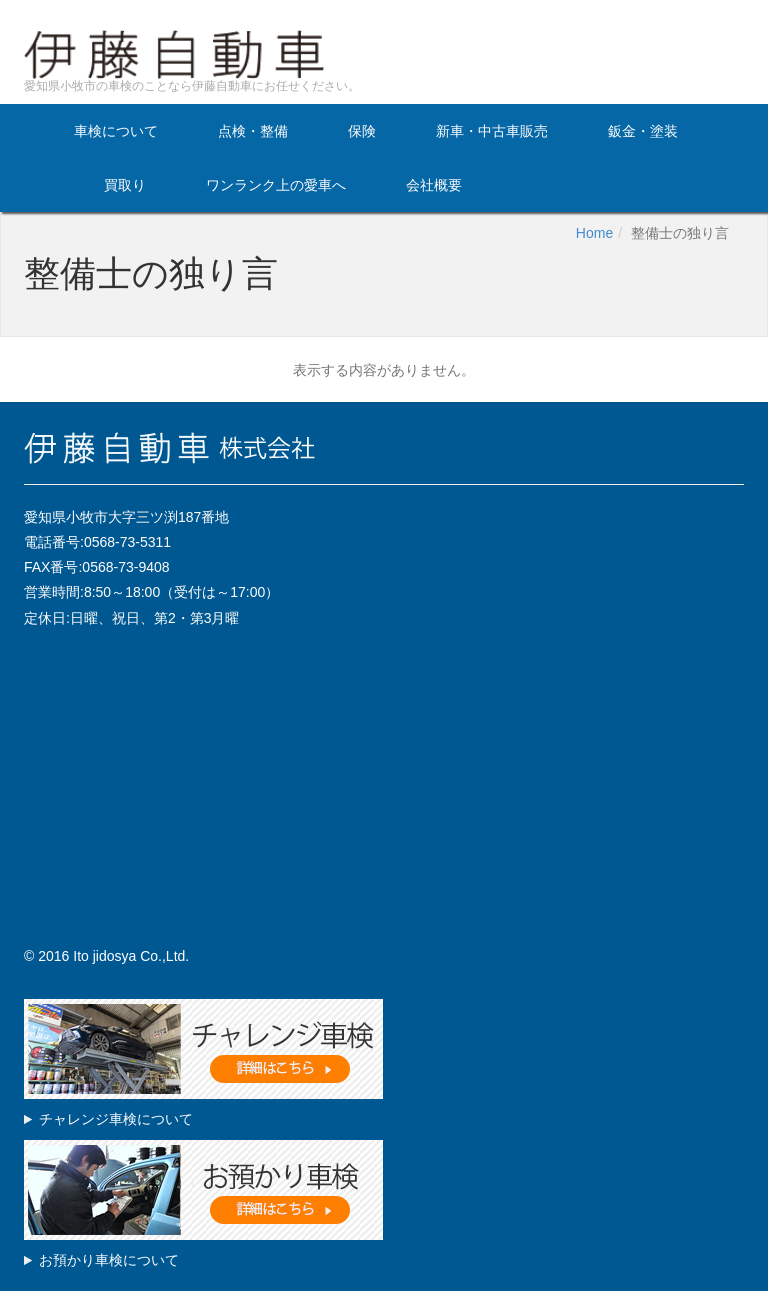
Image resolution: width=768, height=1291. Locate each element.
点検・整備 (253, 130)
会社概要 (434, 184)
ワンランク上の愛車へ (276, 184)
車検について (116, 130)
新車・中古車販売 (492, 130)
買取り (125, 184)
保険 (362, 130)
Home (594, 233)
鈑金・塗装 (643, 130)
